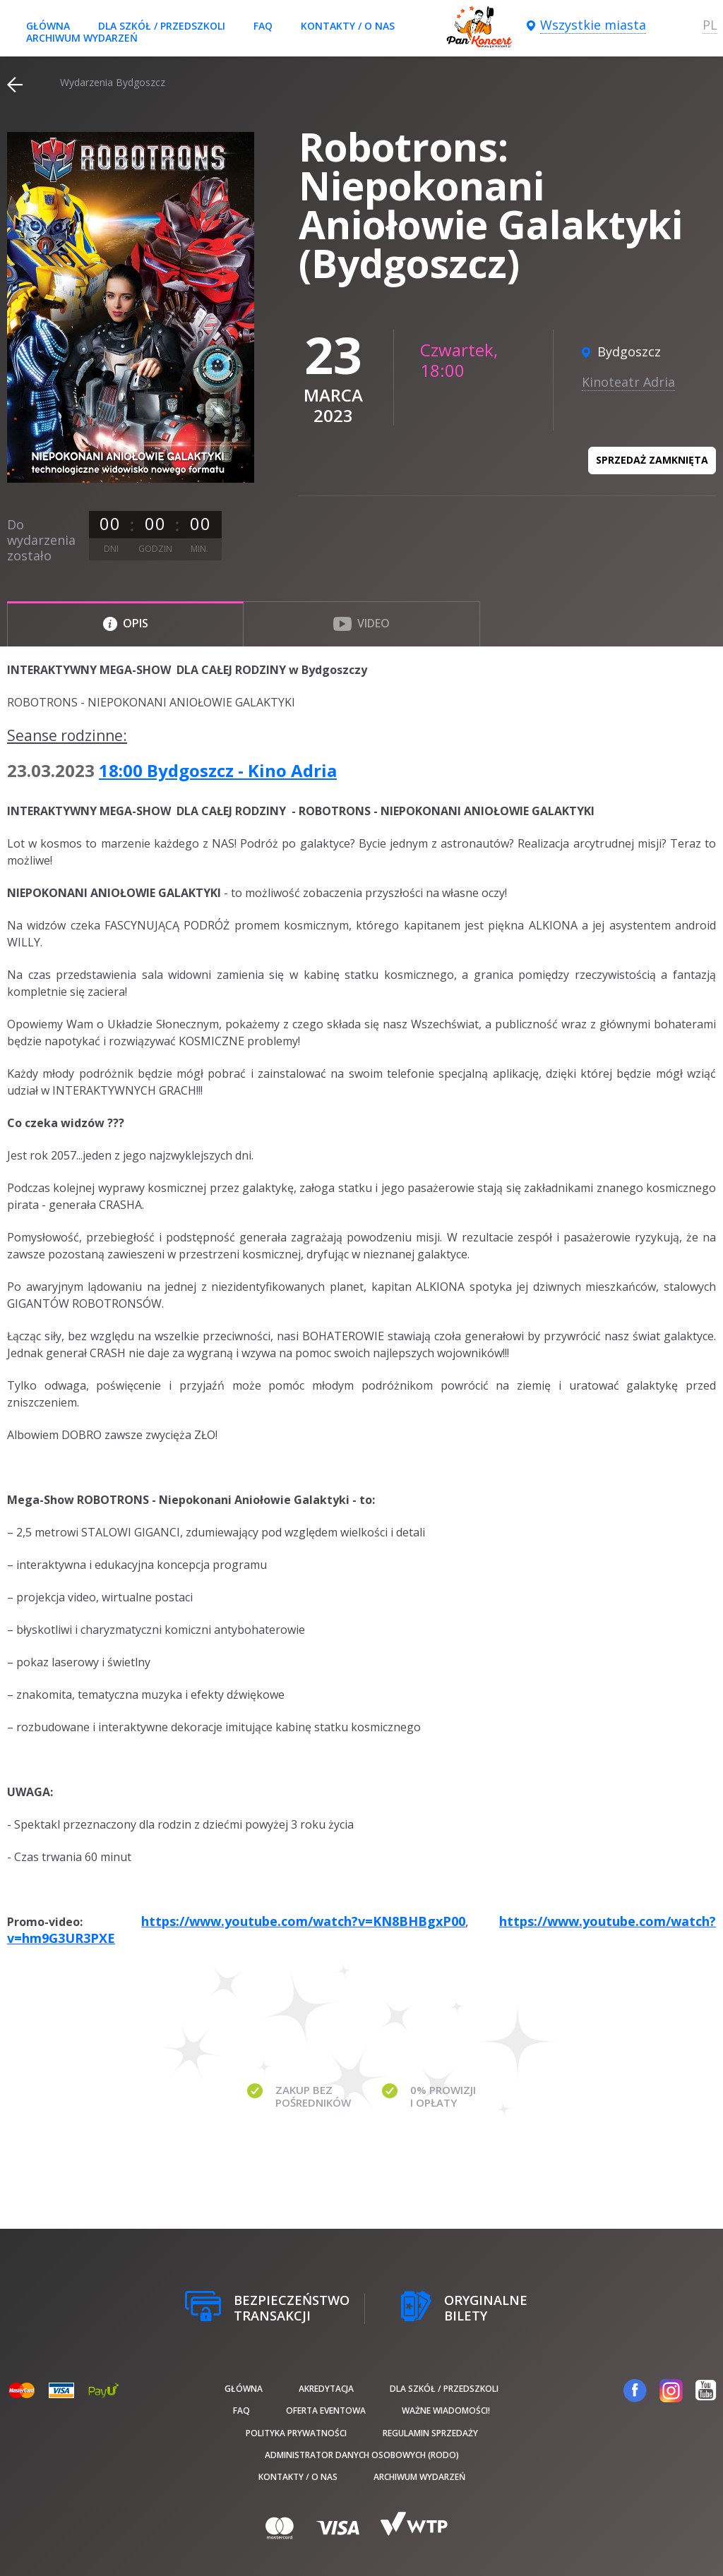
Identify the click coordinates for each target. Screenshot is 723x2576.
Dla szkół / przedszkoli (161, 25)
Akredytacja (326, 2389)
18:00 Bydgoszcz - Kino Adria (218, 770)
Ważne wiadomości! (446, 2410)
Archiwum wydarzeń (82, 37)
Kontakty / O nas (348, 25)
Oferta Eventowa (326, 2410)
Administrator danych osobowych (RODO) (362, 2455)
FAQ (263, 25)
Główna (48, 25)
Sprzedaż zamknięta (652, 460)
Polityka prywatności (296, 2433)
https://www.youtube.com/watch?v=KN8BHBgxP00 (303, 1921)
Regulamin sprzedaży (430, 2433)
